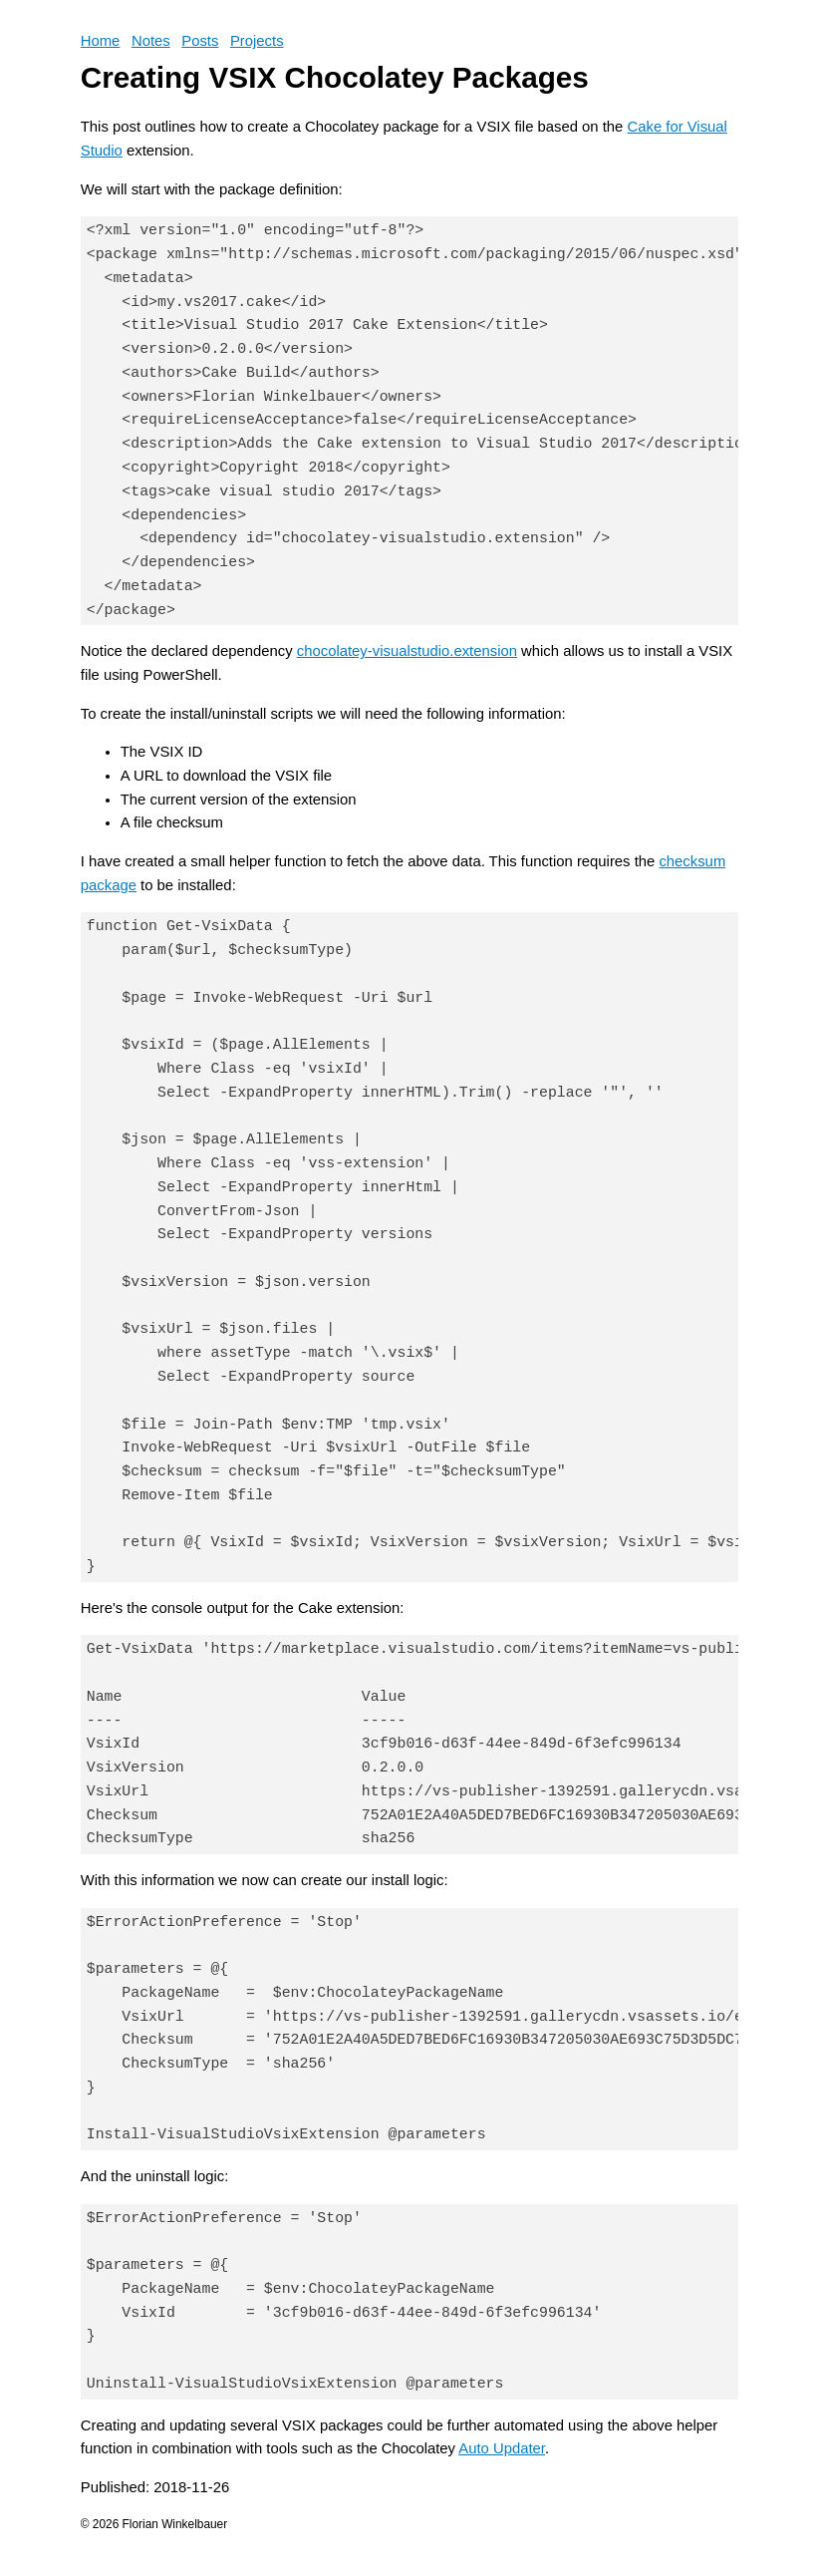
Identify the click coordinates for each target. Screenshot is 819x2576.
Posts (199, 41)
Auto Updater (501, 2448)
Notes (151, 41)
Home (101, 41)
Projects (257, 41)
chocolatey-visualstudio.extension (407, 651)
